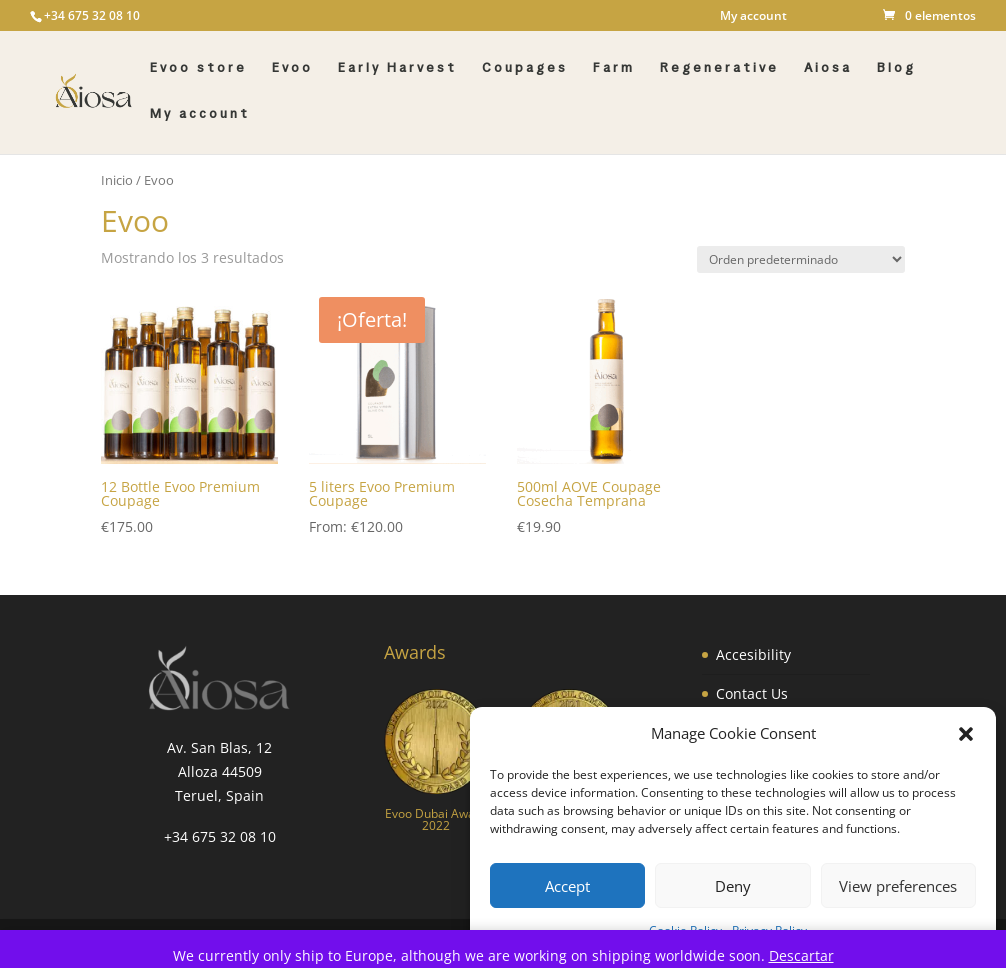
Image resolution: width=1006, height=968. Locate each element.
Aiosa (828, 68)
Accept (567, 886)
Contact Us (752, 693)
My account (753, 17)
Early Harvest (397, 68)
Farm (614, 68)
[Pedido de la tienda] (801, 259)
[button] (966, 734)
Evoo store (198, 68)
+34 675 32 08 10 (220, 836)
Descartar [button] (801, 955)
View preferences (898, 886)
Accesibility (753, 654)
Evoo (292, 68)
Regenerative (719, 68)
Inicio (117, 180)
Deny (733, 886)
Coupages (525, 68)
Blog (896, 68)
